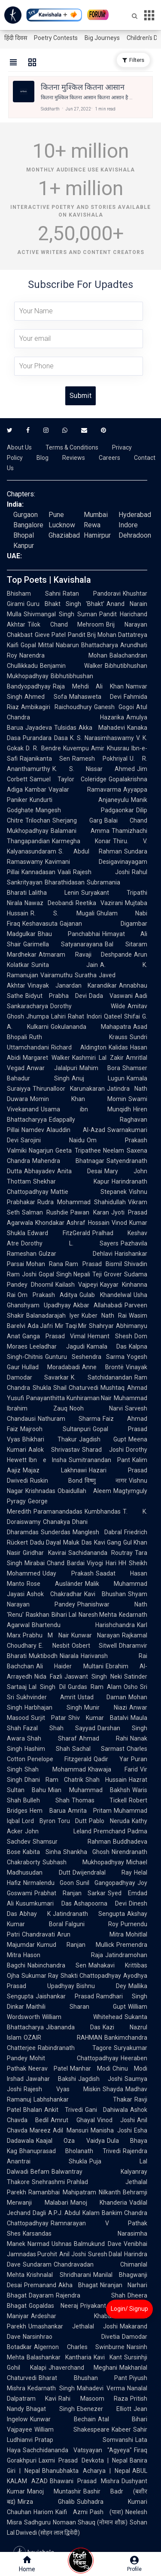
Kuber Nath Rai (104, 1315)
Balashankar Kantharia (59, 2357)
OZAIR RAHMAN (63, 2037)
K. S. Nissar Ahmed (93, 768)
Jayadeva (38, 727)
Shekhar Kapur (71, 1181)
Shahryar (101, 1325)
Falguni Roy (92, 1924)
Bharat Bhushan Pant (83, 2377)
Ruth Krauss (78, 1037)
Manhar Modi (90, 2068)
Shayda (113, 2089)
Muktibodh (43, 1655)
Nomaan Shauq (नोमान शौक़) (90, 2522)
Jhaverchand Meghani (83, 2367)
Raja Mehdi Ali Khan (88, 686)
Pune (56, 515)
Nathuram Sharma (69, 1418)
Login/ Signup (129, 2308)
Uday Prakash (68, 1573)
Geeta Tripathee (78, 1150)
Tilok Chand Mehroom (65, 624)
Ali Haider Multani (69, 1666)
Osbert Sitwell (94, 1645)
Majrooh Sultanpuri (55, 1429)
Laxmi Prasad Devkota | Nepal (83, 2460)
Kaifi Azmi (71, 2512)
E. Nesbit (54, 1645)
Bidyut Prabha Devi (56, 995)
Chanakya (56, 1521)
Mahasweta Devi (95, 696)
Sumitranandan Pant (99, 1459)
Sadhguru (37, 2522)
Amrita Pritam (90, 1810)
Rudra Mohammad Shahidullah (81, 1202)
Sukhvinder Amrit (46, 1697)
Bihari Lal (64, 1614)
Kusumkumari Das (44, 1903)
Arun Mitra (90, 1934)
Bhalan (32, 2109)
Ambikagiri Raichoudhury (56, 707)
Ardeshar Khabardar (76, 2316)
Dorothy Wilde (87, 1006)
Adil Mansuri (70, 2130)
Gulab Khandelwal (105, 1294)
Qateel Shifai (122, 1016)
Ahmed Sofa (45, 696)
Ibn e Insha (48, 1459)
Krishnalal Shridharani (59, 2274)
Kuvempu (76, 748)
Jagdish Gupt (103, 1439)
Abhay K (35, 1913)
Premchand (109, 1831)
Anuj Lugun (98, 1078)
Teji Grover (107, 1274)
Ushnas (62, 2243)
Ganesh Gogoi (114, 707)
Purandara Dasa (45, 737)
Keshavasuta (40, 923)
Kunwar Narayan (95, 1635)
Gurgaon (25, 515)
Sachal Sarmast (98, 1748)
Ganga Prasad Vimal (53, 1336)
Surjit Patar (48, 1717)
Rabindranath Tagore (75, 2047)
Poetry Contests (56, 37)
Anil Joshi (72, 2254)
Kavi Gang (107, 1542)
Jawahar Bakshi (51, 2078)
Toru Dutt (72, 1820)
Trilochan (37, 820)
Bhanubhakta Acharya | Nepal (86, 2470)
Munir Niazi (105, 1707)
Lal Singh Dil (47, 1686)
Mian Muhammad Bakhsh (89, 1790)
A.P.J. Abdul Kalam (74, 2212)
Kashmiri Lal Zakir (98, 1057)
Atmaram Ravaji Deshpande (85, 954)
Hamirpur (97, 535)
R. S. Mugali (62, 913)
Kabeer (121, 2429)
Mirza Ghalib (46, 2501)
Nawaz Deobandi (48, 902)
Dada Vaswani (111, 995)
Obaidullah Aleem (84, 1490)
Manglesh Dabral (97, 1532)
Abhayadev (39, 1171)
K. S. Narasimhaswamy (102, 737)
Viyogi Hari (101, 1563)
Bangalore (28, 525)
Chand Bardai (66, 1563)
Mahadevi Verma (101, 2388)
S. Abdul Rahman (90, 851)
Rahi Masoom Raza (93, 2398)
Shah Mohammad (55, 1769)
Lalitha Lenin (54, 892)
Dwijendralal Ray (102, 1872)
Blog (42, 457)
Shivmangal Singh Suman (60, 614)
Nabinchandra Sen (56, 1965)
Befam (39, 2171)
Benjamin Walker (71, 665)
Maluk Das (77, 1542)
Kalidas (118, 1047)
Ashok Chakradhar (54, 1594)
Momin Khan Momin (78, 1098)
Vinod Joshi (116, 2120)
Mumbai (96, 515)
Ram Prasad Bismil (93, 1263)
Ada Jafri (40, 1325)
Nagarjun (41, 1150)
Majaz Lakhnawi (55, 1470)
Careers (109, 457)
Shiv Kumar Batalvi (98, 1717)
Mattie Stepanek (89, 1191)
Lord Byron (38, 1820)
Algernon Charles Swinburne (79, 2346)
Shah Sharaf (52, 1738)
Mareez (40, 2130)
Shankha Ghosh (86, 1851)
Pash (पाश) (106, 2512)
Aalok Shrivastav (54, 1449)
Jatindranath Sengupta (89, 1913)
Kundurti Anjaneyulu (79, 799)
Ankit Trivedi (63, 2109)
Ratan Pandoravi (92, 593)
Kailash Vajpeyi (76, 1284)
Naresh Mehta (98, 1614)
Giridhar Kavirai (44, 1552)
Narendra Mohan (63, 655)
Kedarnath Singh (51, 2388)
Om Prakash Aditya (47, 1294)
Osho (131, 1686)
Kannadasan (38, 872)
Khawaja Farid (113, 1769)
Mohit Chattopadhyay (74, 2058)
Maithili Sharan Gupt (76, 2006)
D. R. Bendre (43, 748)
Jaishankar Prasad (65, 1996)
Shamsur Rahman (72, 1841)
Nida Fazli (48, 1676)
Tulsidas (65, 727)
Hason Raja (63, 1955)
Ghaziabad (64, 535)
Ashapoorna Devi (100, 1903)
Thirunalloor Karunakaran (69, 1088)
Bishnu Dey (101, 1985)
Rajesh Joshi (101, 872)
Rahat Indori (84, 1016)
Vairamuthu (56, 975)
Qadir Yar (111, 1759)
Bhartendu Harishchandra (83, 1624)
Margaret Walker (46, 1057)
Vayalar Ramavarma (85, 789)
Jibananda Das (73, 2027)
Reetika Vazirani (99, 902)
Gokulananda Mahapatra (91, 1026)
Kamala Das (107, 1346)
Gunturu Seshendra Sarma (85, 1356)
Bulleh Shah (46, 1800)
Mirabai (34, 1563)
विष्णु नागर (106, 1480)
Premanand (40, 2285)
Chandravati (38, 1934)
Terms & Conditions (72, 447)
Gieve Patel (50, 634)
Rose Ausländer (55, 1583)
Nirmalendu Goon (48, 1882)
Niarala (69, 1655)
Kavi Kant (108, 2357)
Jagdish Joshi (100, 2078)
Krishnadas (40, 1490)
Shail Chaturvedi (76, 1387)
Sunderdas (55, 1532)
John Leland (58, 1831)
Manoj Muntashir (54, 2491)
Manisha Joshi (111, 2130)
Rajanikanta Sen (45, 758)
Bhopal (23, 535)
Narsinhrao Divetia (71, 2336)
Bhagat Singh (50, 2408)
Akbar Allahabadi (97, 1305)
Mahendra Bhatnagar (68, 1160)
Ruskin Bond (56, 1480)
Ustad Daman (102, 1697)
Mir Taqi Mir (71, 1325)
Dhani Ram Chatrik (53, 1779)
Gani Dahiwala (106, 2109)
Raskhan (37, 1614)
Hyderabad (134, 515)
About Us (19, 447)
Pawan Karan (89, 1212)
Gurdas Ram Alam (95, 1686)
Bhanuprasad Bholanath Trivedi (70, 2151)
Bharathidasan (65, 882)
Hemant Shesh (110, 1336)
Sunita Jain (64, 964)
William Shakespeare (71, 2429)
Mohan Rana (44, 1263)
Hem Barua (48, 1810)
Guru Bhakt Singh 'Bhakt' (65, 603)
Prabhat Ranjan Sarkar (70, 1893)
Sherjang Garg (77, 820)
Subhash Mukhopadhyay (83, 1862)
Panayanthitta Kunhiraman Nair (69, 1398)
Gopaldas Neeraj (53, 2305)
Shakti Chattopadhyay (91, 1975)
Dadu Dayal (45, 1542)
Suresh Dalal (105, 2254)
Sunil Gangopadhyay (105, 1882)
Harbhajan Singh (53, 1707)
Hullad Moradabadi (51, 1367)
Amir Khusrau (110, 748)
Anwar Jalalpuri (52, 1068)
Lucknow (62, 525)
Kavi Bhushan (105, 1594)
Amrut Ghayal (72, 2120)
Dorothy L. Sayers (69, 1243)
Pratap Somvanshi (84, 2439)
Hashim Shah (47, 1748)
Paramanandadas (57, 1511)
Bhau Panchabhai (69, 933)
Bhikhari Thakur (49, 1439)
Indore (128, 525)
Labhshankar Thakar (82, 2099)
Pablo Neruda (109, 1820)
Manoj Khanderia (99, 2202)
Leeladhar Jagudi (57, 1346)
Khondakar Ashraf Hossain (72, 1222)
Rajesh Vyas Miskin (62, 2089)
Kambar (35, 789)
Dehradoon (134, 535)
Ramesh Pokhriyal (99, 758)
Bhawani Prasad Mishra (84, 2481)
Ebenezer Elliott (104, 2408)
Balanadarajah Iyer (52, 1315)
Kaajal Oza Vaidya (70, 2140)
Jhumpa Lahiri (46, 1016)
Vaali (64, 872)
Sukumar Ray (39, 1975)
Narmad (38, 2243)
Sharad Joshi (103, 1449)
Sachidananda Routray (100, 1552)
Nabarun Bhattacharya (87, 645)
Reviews (73, 457)
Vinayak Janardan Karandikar (72, 985)
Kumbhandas (103, 1511)
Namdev (32, 1129)
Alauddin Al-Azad (75, 1129)
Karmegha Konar (81, 841)
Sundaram (37, 2264)
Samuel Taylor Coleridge (68, 779)
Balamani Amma (80, 830)
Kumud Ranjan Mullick (75, 1944)
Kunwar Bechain (63, 2419)
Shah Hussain (106, 1779)
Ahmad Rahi (103, 1738)
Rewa (92, 525)
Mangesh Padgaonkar (85, 810)
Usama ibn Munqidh (86, 1109)
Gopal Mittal (37, 645)
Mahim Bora (100, 1068)
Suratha (86, 975)
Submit (80, 396)
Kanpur (23, 546)
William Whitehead (82, 2016)
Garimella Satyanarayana (63, 944)
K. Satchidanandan (101, 1377)
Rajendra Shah (90, 2295)
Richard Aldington (78, 1047)
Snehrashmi (48, 2181)
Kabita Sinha (42, 1851)
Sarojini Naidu (53, 1140)
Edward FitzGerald (58, 1233)
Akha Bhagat (78, 2285)
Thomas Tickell (99, 1800)
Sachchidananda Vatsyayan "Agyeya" (77, 2450)
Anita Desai (79, 1171)
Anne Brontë (103, 1367)
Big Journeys (102, 37)
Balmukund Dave (98, 2243)
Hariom (43, 2512)
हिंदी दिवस (15, 37)
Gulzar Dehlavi (75, 1253)
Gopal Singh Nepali (65, 1274)
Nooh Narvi (96, 1408)
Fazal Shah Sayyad (59, 1728)
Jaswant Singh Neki (93, 1676)
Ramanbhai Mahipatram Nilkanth (74, 2192)
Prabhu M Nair (46, 1635)
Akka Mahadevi (102, 727)
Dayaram (41, 2295)
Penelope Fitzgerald (59, 1759)
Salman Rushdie (45, 1212)
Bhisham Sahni (34, 593)
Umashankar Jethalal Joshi (73, 2326)
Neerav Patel (48, 2068)
